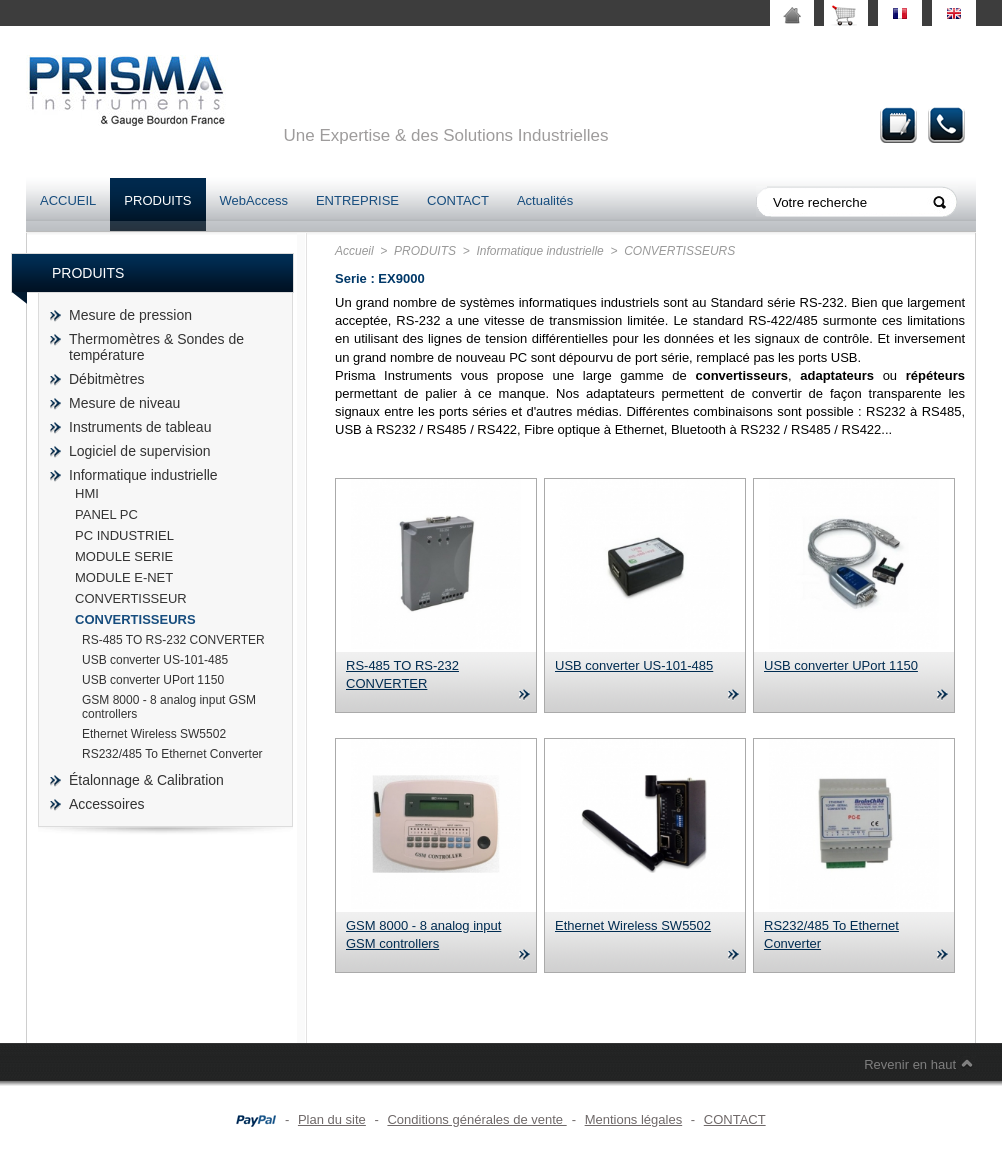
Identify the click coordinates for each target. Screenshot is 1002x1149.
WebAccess (254, 200)
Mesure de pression (130, 315)
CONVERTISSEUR (131, 598)
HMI (87, 493)
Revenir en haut (910, 1064)
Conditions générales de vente (476, 1119)
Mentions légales (634, 1119)
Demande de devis (899, 124)
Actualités (545, 200)
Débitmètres (106, 379)
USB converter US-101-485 (155, 660)
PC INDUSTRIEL (124, 535)
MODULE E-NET (124, 577)
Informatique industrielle (143, 475)
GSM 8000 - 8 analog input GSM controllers (169, 707)
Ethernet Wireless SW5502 (154, 734)
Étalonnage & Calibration (146, 780)
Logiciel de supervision (140, 451)
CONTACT (458, 200)
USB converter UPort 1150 (153, 680)
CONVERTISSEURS (135, 619)
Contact (947, 124)
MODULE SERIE (124, 556)
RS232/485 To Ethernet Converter (172, 754)
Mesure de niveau (124, 403)
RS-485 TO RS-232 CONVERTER (173, 640)
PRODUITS (157, 200)
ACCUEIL (68, 200)
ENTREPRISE (357, 200)
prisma (126, 90)
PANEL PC (106, 514)
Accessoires (106, 804)
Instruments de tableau (140, 427)
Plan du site (332, 1119)
